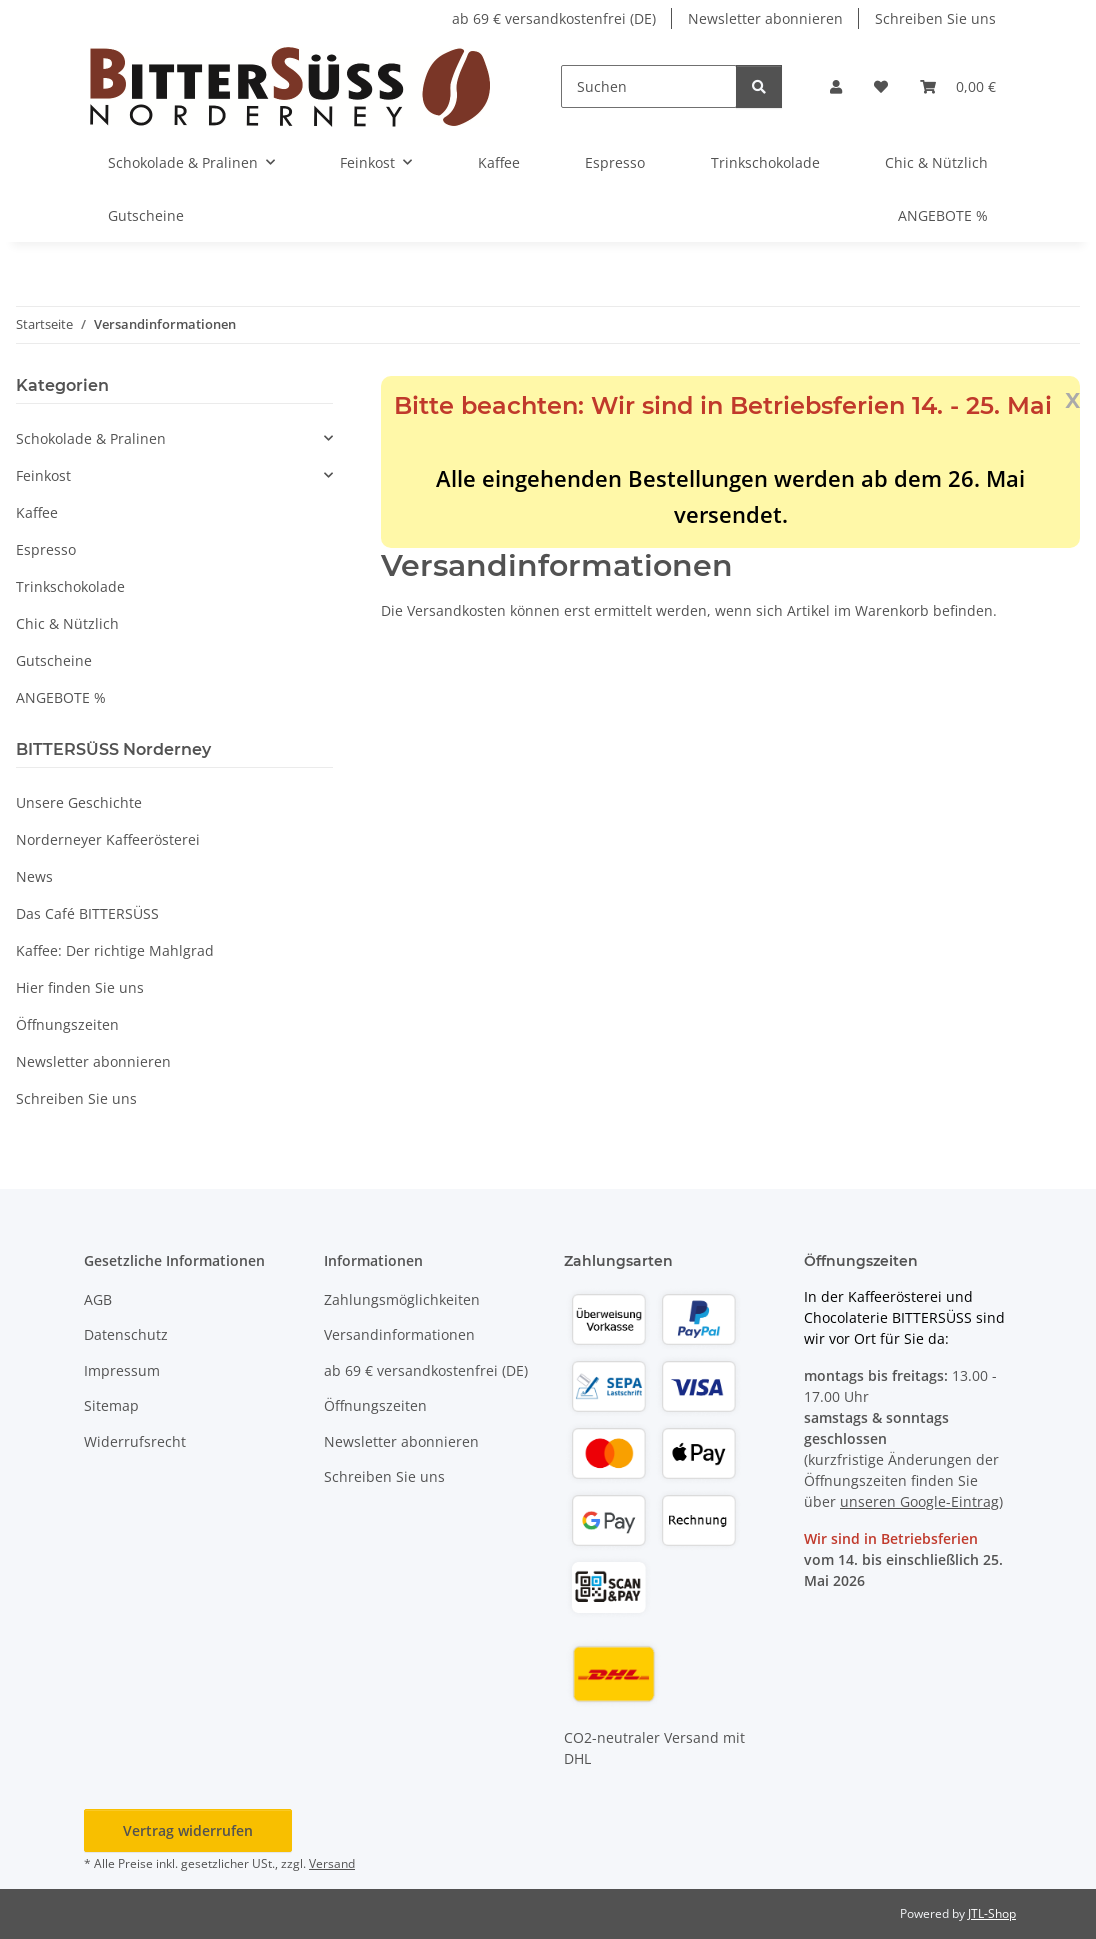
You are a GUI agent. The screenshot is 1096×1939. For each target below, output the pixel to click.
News (34, 876)
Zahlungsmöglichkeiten (402, 1299)
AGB (98, 1299)
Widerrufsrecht (135, 1441)
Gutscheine (54, 660)
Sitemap (111, 1405)
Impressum (122, 1370)
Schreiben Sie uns (935, 18)
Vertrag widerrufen (188, 1830)
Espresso (46, 549)
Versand (332, 1863)
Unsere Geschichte (79, 802)
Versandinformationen (399, 1334)
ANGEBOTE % (61, 697)
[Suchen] (649, 86)
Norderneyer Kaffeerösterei (108, 839)
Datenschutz (126, 1334)
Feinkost (43, 475)
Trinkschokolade (70, 586)
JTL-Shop (992, 1913)
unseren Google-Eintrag (919, 1501)
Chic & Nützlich (67, 623)
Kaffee (37, 512)
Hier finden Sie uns (80, 987)
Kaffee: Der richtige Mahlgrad (115, 950)
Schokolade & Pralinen (91, 438)
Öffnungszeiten (67, 1024)
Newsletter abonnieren (765, 18)
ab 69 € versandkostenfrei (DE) (554, 18)
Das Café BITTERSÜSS (87, 913)
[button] (836, 86)
